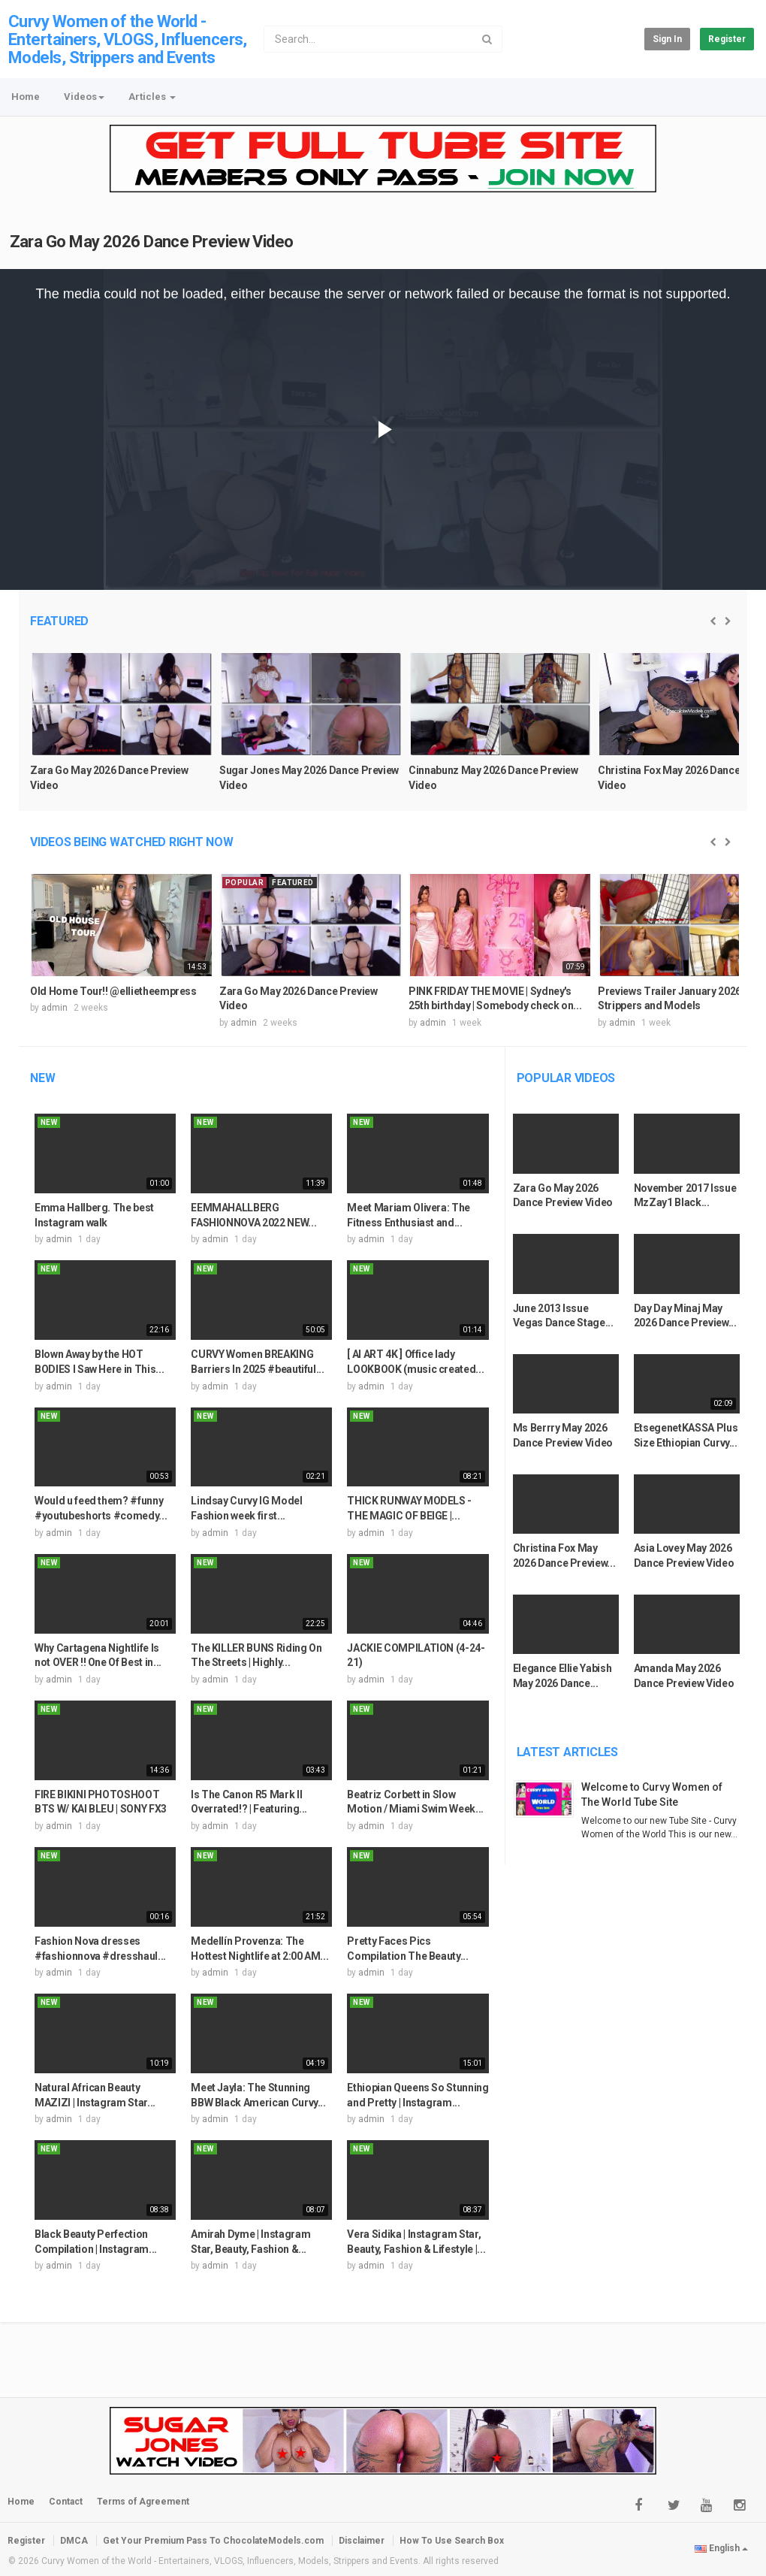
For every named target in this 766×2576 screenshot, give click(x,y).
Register (727, 39)
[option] (121, 730)
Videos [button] (84, 96)
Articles (152, 96)
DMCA (74, 2540)
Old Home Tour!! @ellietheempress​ (113, 991)
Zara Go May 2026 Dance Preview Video (152, 241)
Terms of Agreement (143, 2501)
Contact (66, 2501)
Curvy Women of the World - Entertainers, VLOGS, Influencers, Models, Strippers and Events (127, 39)
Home (25, 96)
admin (54, 1007)
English (721, 2548)
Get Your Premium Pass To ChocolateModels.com (213, 2540)
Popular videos (566, 1078)
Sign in (667, 39)
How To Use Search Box (452, 2540)
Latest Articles (567, 1752)
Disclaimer (362, 2540)
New (42, 1078)
